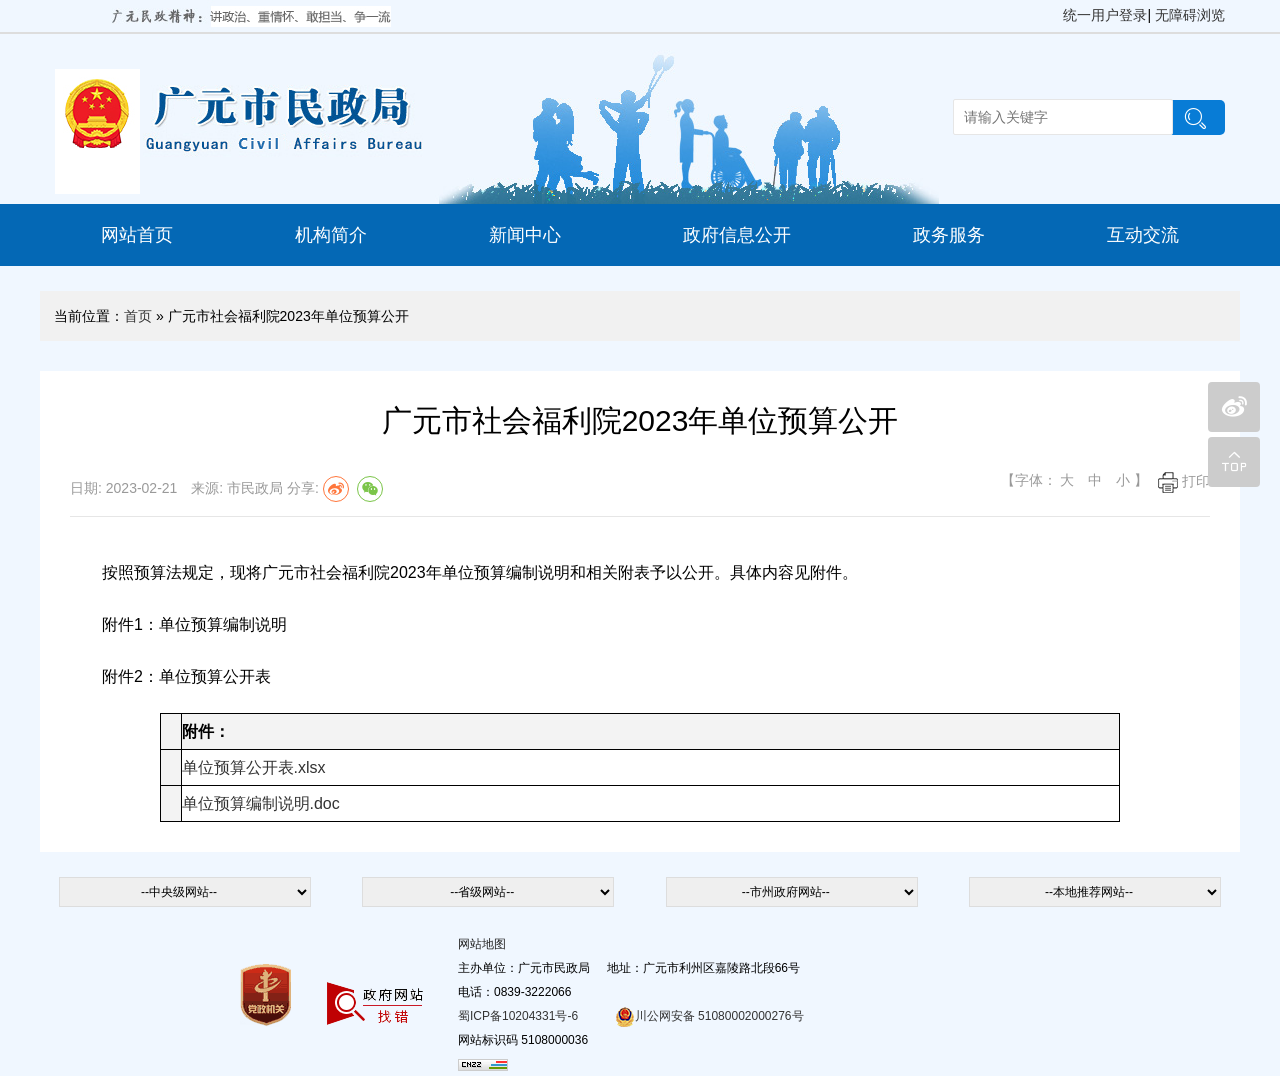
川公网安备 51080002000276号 (709, 1016)
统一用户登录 (1105, 15)
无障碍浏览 (1190, 15)
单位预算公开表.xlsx (254, 767)
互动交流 (1143, 235)
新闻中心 (525, 235)
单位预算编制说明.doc (261, 803)
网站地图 (482, 944)
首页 (138, 316)
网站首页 (137, 235)
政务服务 (949, 235)
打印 (1184, 481)
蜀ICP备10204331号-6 (518, 1016)
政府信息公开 (737, 235)
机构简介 (331, 235)
